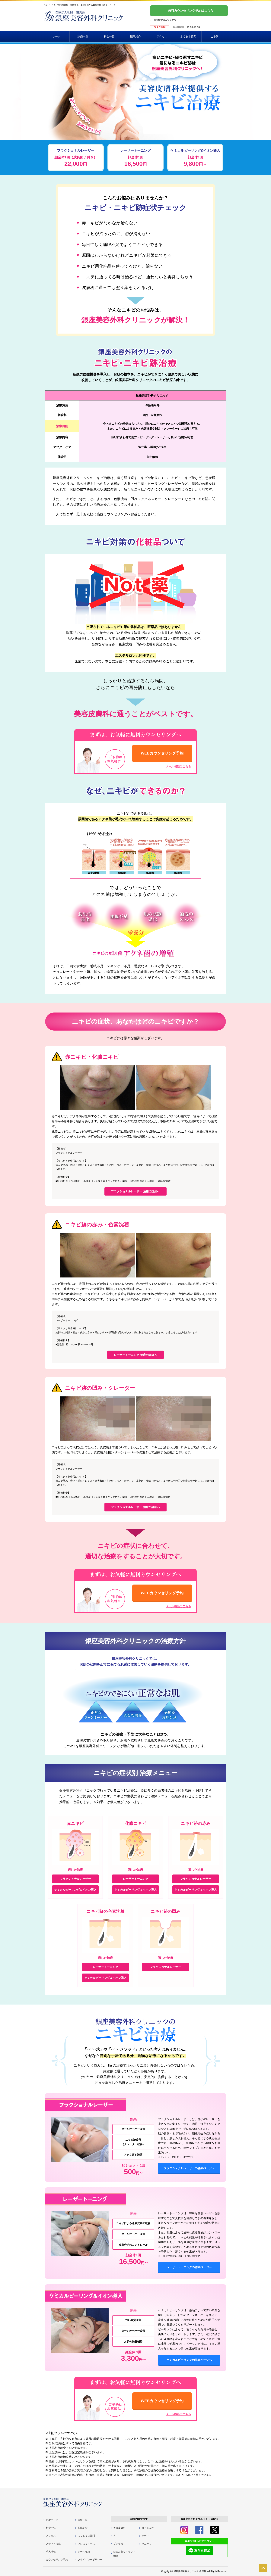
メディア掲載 (53, 2543)
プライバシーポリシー (90, 2559)
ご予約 (214, 36)
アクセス (162, 36)
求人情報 (51, 2551)
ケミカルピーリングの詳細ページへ (189, 2359)
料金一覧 (109, 36)
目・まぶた (148, 2527)
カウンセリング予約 (57, 2559)
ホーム (56, 36)
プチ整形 (118, 2543)
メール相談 (84, 2551)
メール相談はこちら (178, 766)
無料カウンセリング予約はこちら (190, 10)
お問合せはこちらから (165, 19)
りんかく (146, 2543)
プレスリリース (86, 2543)
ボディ (145, 2535)
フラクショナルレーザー (75, 1878)
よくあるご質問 (86, 2535)
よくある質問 (188, 36)
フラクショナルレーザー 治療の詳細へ (135, 1191)
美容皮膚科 (119, 2527)
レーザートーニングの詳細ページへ (189, 2267)
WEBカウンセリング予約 (162, 753)
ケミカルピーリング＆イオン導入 (75, 1889)
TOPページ (52, 2519)
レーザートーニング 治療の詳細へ (135, 1354)
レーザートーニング (135, 1878)
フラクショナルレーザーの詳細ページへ (189, 2168)
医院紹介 (135, 36)
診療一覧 (83, 36)
